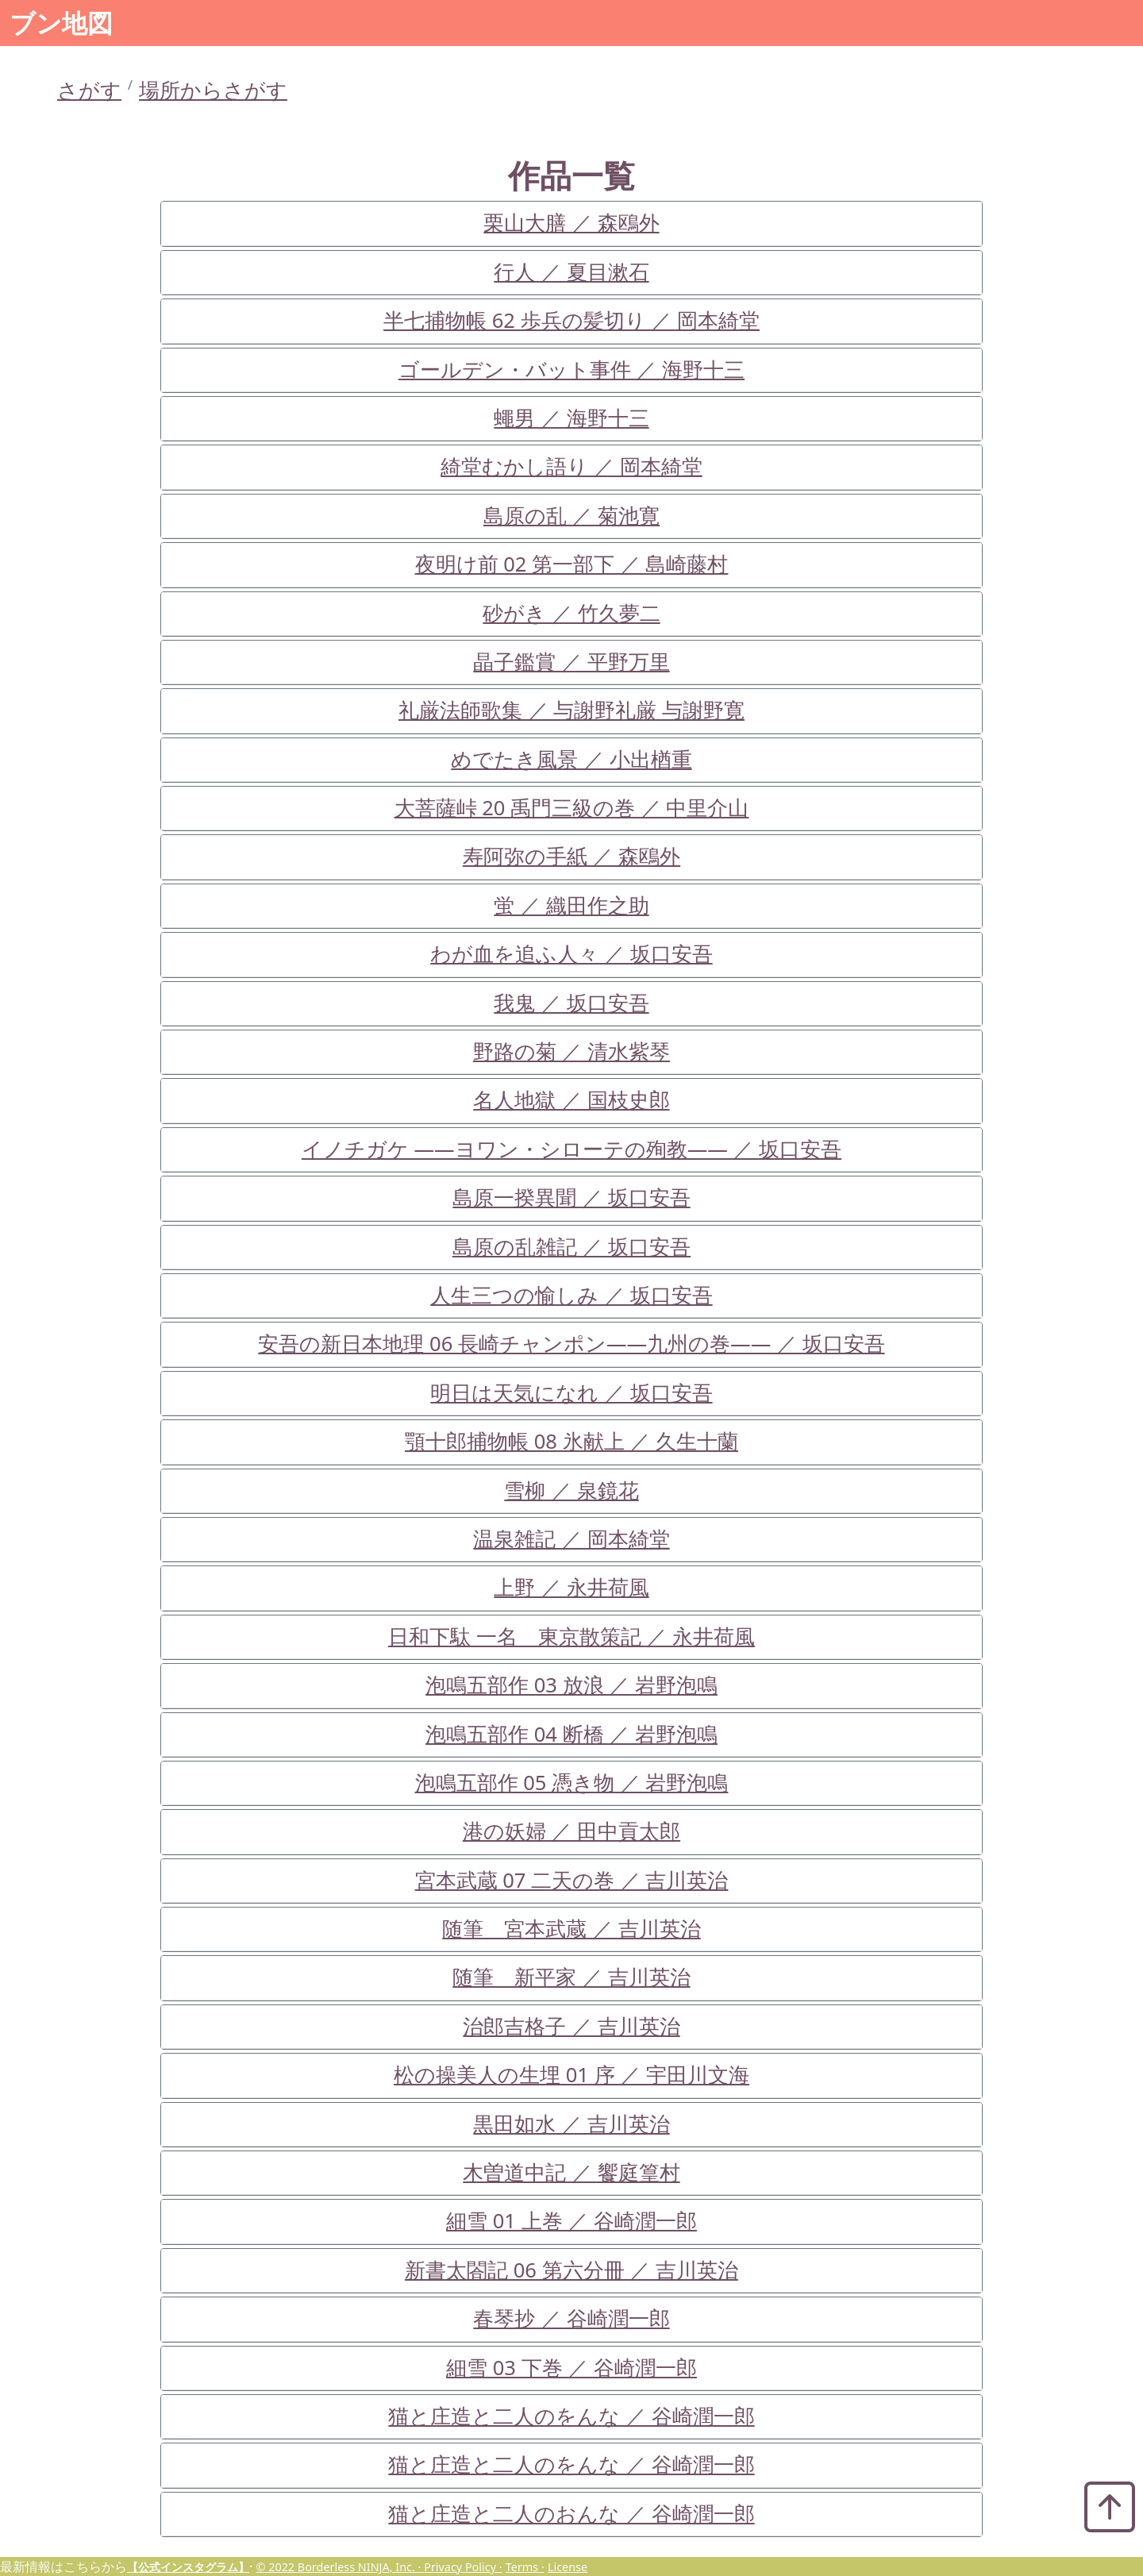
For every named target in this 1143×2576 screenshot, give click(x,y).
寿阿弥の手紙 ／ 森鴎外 (571, 856)
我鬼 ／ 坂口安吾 (571, 1003)
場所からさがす (213, 90)
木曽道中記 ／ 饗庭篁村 (571, 2172)
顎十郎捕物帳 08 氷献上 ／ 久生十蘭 (571, 1441)
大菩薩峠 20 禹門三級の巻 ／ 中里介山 (571, 808)
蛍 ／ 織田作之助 (571, 905)
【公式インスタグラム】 (188, 2566)
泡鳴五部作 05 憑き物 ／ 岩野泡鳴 (572, 1782)
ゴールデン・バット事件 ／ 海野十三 (571, 369)
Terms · (525, 2566)
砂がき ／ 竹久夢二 (571, 613)
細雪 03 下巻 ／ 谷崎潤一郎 (571, 2368)
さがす (89, 90)
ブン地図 (61, 23)
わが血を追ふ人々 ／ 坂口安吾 (571, 954)
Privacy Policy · (463, 2566)
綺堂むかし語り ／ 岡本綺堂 (571, 466)
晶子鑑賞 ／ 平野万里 (571, 662)
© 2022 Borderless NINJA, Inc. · (340, 2566)
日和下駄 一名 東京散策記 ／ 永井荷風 (571, 1636)
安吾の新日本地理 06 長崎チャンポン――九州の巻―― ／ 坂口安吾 (571, 1343)
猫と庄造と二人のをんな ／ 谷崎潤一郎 (571, 2416)
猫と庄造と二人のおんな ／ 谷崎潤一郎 (571, 2514)
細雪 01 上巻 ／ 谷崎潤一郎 (571, 2221)
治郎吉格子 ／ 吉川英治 (571, 2026)
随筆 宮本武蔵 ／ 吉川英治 (571, 1929)
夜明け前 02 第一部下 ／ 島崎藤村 (572, 564)
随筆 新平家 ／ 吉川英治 (571, 1977)
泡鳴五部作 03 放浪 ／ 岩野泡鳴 (571, 1685)
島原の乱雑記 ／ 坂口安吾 (571, 1247)
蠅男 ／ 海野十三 (571, 418)
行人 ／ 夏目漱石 (571, 272)
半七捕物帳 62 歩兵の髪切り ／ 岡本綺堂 (571, 320)
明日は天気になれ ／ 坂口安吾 (571, 1393)
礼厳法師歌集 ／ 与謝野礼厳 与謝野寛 (571, 710)
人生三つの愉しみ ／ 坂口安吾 (571, 1295)
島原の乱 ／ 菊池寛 (571, 515)
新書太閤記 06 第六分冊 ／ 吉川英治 (571, 2270)
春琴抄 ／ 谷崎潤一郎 (571, 2318)
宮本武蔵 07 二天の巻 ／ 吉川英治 (572, 1880)
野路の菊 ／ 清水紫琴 (571, 1051)
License (567, 2566)
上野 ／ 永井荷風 (571, 1587)
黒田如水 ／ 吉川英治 (571, 2124)
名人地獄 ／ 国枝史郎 (571, 1100)
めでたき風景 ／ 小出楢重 (571, 759)
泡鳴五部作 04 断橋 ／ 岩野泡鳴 (571, 1734)
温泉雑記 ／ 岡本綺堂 (571, 1539)
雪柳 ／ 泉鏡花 (571, 1490)
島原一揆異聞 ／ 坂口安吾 (571, 1197)
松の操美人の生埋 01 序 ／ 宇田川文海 (571, 2075)
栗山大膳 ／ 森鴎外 (571, 223)
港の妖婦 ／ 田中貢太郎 (571, 1831)
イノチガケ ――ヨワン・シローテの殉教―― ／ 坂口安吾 (571, 1149)
